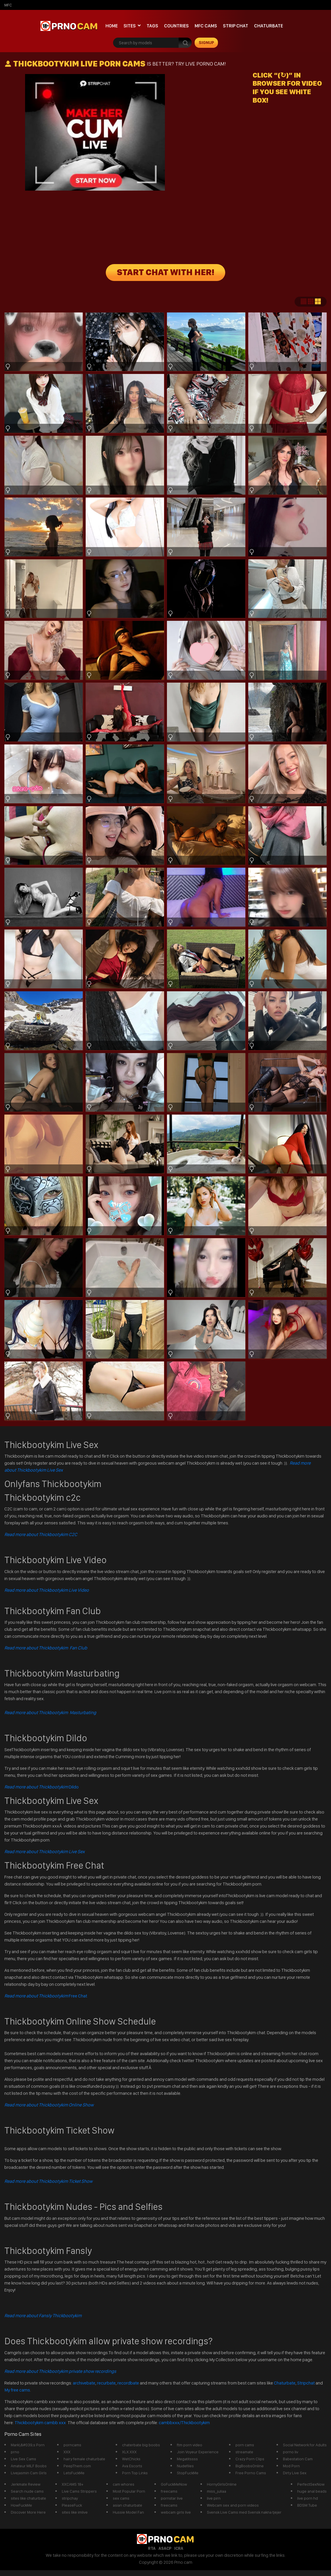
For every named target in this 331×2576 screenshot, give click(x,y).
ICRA (178, 2548)
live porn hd (307, 2498)
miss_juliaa (216, 2491)
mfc (8, 5)
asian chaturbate (127, 2505)
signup (206, 42)
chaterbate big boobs (141, 2445)
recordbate (128, 2383)
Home (111, 26)
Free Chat (45, 1996)
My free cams (17, 2390)
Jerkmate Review (26, 2484)
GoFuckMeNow (174, 2484)
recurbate (106, 2383)
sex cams (121, 2498)
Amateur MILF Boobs (29, 2465)
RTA (152, 2548)
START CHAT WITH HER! (166, 272)
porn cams (244, 2445)
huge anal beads (312, 2491)
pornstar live (172, 2498)
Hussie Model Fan (128, 2512)
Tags (152, 26)
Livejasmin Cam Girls (29, 2472)
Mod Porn (291, 2465)
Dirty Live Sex (295, 2472)
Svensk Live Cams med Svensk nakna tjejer (244, 2512)
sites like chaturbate (28, 2498)
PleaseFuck (72, 2505)
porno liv (290, 2452)
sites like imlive (75, 2512)
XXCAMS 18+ (72, 2484)
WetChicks (131, 2458)
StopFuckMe (187, 2472)
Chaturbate (268, 26)
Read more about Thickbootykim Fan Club (45, 1648)
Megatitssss (187, 2458)
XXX (67, 2452)
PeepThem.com (77, 2465)
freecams (169, 2491)
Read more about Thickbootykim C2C (40, 1534)
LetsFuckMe (74, 2472)
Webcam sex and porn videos (233, 2505)
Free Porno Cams (250, 2472)
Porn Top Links (135, 2472)
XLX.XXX (129, 2452)
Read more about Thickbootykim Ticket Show (48, 2181)
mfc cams (206, 26)
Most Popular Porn (129, 2491)
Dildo (41, 1787)
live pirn (214, 2498)
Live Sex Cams (23, 2458)
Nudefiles (185, 2465)
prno (15, 2452)
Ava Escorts (132, 2465)
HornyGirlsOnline (222, 2484)
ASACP (165, 2548)
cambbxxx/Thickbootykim (184, 2422)
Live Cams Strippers (79, 2491)
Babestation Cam (298, 2458)
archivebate (84, 2383)
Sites (130, 26)
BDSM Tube (307, 2505)
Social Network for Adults (305, 2445)
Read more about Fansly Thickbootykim (43, 2315)
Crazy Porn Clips (249, 2458)
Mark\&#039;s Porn (28, 2445)
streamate (244, 2452)
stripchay (70, 2498)
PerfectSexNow (311, 2484)
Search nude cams (27, 2491)
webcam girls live (176, 2512)
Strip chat (235, 26)
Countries (176, 26)
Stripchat (306, 2383)
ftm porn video (189, 2445)
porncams (72, 2445)
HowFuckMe (21, 2505)
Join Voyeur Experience (198, 2452)
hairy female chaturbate (84, 2458)
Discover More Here (28, 2512)
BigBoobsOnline (249, 2465)
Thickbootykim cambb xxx (41, 2422)
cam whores (123, 2484)
